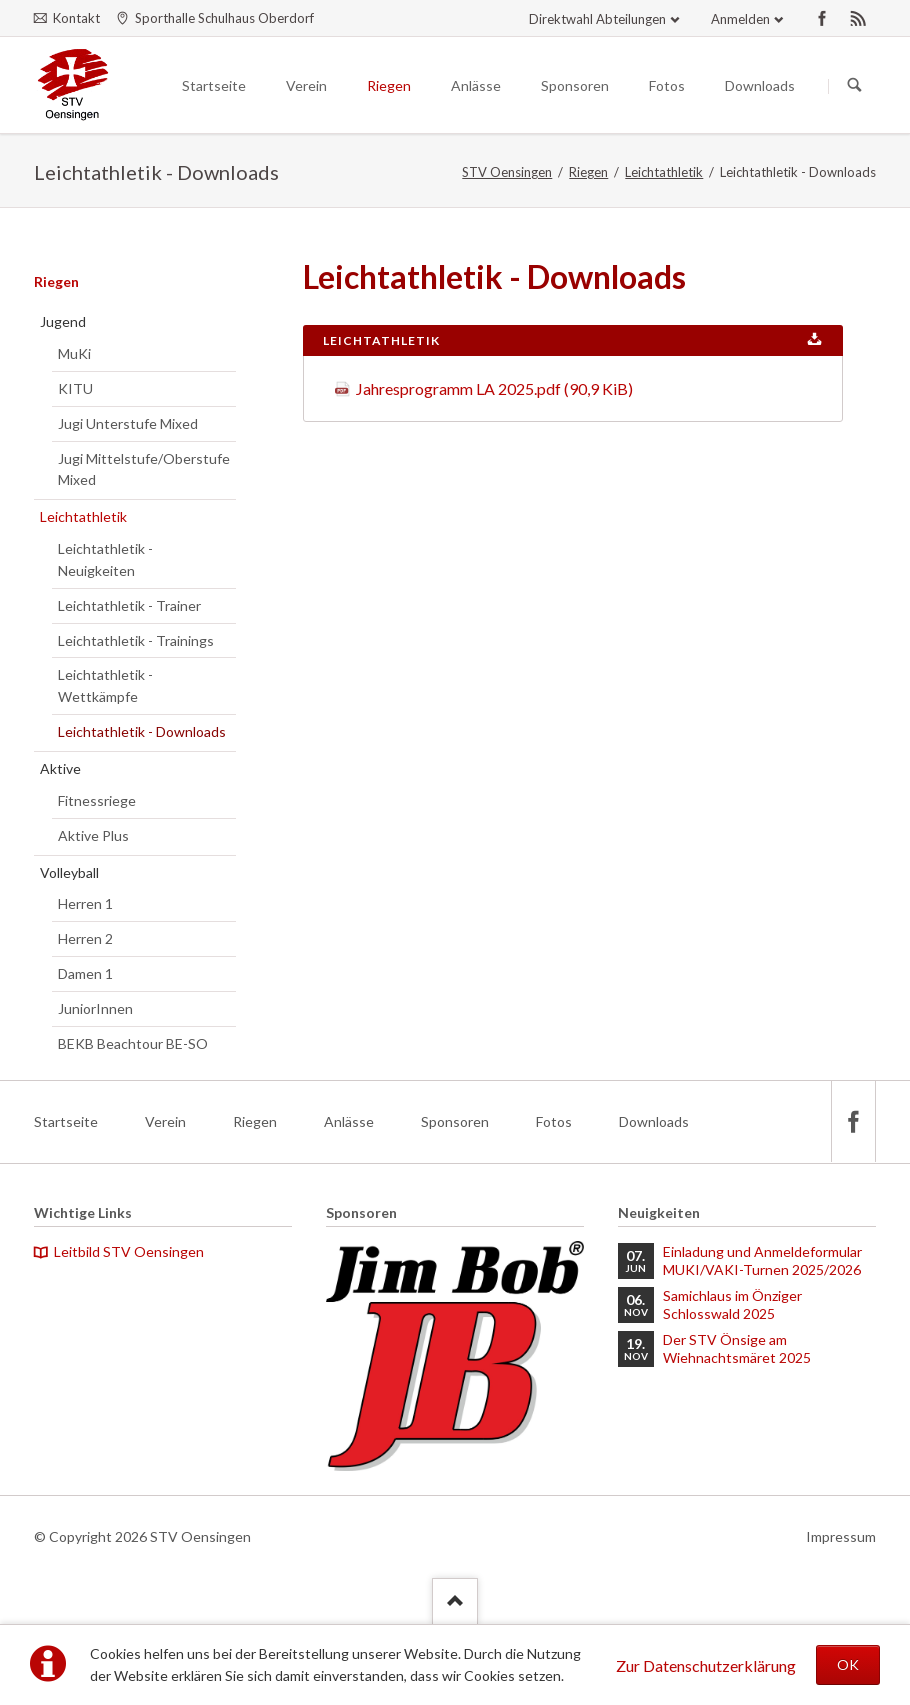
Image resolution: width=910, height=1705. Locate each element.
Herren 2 (85, 938)
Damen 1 (85, 973)
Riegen (588, 172)
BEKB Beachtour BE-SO (133, 1043)
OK (848, 1664)
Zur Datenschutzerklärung (706, 1665)
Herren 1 (85, 903)
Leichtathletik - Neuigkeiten (105, 559)
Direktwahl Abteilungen (597, 19)
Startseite (66, 1121)
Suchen (855, 86)
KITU (75, 388)
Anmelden (740, 19)
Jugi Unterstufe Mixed (128, 423)
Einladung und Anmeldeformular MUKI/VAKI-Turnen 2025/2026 (762, 1260)
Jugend (63, 321)
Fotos (554, 1121)
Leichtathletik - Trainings (136, 640)
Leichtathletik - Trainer (129, 605)
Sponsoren (455, 1121)
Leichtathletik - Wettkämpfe (105, 685)
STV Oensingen (507, 172)
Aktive (60, 768)
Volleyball (69, 872)
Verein (165, 1121)
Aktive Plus (93, 835)
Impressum (841, 1536)
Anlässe (349, 1121)
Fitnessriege (97, 800)
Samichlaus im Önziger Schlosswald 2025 (732, 1304)
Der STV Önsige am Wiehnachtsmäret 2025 (737, 1348)
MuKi (74, 353)
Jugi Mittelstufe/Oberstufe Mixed (144, 469)
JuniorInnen (95, 1008)
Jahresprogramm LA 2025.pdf (494, 388)
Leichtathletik (664, 172)
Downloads (654, 1121)
